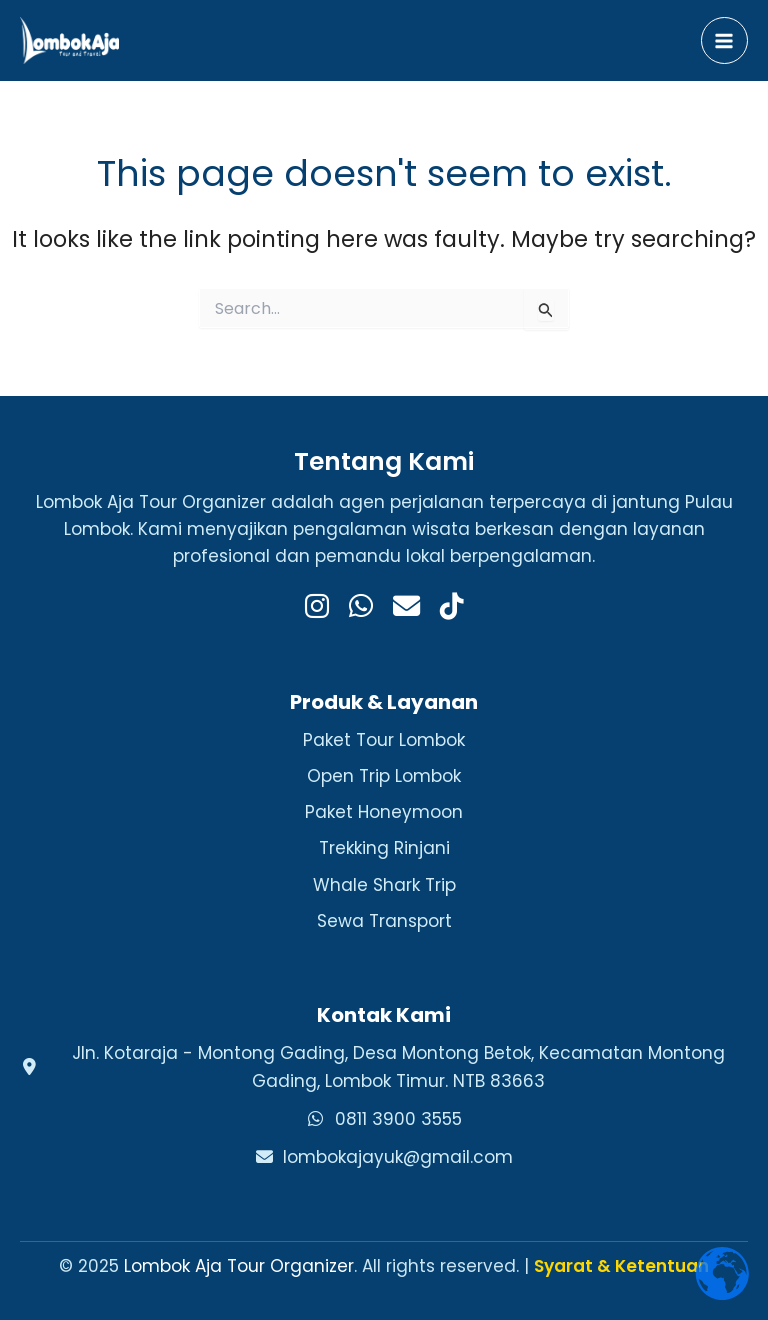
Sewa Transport (384, 921)
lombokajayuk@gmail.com (398, 1157)
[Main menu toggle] (725, 41)
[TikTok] (452, 607)
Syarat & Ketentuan (621, 1266)
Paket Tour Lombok (384, 740)
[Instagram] (317, 607)
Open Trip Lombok (384, 776)
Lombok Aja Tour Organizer (239, 1266)
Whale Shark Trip (384, 885)
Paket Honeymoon (384, 812)
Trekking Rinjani (384, 848)
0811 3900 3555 (398, 1119)
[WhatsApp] (361, 607)
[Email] (406, 607)
